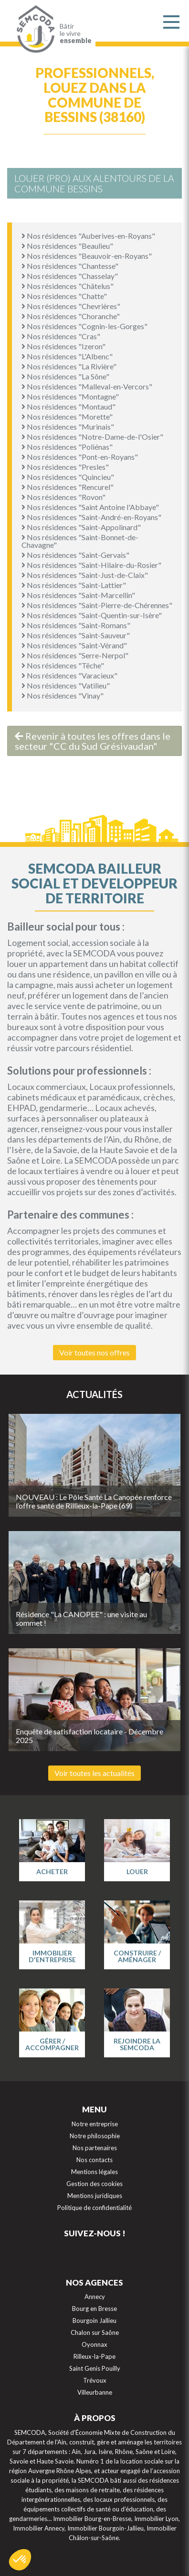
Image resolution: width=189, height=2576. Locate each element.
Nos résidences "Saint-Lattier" (73, 584)
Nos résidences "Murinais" (67, 426)
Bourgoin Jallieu (94, 2320)
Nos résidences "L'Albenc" (67, 356)
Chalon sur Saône (95, 2332)
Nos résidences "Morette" (67, 416)
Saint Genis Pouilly (94, 2368)
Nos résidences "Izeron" (63, 346)
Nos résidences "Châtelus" (67, 285)
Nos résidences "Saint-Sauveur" (75, 635)
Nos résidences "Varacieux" (69, 675)
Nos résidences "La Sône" (65, 376)
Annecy (94, 2296)
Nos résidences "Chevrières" (70, 306)
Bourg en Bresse (94, 2308)
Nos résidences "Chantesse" (69, 265)
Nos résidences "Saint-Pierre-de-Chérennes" (96, 605)
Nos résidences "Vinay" (62, 695)
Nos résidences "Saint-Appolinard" (81, 527)
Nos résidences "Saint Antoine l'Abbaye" (90, 506)
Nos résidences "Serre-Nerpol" (74, 655)
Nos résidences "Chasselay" (69, 275)
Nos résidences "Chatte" (64, 295)
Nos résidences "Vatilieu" (65, 685)
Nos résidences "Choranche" (70, 316)
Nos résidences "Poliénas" (67, 446)
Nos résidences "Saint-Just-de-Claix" (84, 574)
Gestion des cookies (94, 2183)
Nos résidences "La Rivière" (68, 366)
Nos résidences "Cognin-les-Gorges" (84, 326)
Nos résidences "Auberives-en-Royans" (88, 235)
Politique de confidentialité (94, 2207)
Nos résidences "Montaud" (68, 406)
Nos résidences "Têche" (62, 665)
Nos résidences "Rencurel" (67, 486)
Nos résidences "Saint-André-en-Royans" (91, 517)
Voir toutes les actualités (94, 1772)
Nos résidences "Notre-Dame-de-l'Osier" (92, 436)
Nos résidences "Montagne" (70, 396)
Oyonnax (94, 2344)
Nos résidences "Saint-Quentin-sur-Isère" (91, 615)
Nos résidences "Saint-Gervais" (75, 554)
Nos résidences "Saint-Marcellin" (78, 595)
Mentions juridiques (94, 2195)
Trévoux (94, 2380)
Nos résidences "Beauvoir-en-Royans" (86, 255)
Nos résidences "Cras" (60, 336)
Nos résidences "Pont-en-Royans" (79, 456)
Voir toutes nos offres (94, 1352)
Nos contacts (94, 2160)
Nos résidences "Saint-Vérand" (74, 645)
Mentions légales (94, 2172)
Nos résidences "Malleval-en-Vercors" (86, 386)
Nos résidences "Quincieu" (67, 476)
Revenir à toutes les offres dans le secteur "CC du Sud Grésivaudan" (92, 741)
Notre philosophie (95, 2136)
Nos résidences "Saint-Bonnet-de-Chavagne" (79, 541)
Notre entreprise (95, 2124)
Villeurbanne (94, 2392)
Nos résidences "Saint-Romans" (75, 625)
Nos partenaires (95, 2148)
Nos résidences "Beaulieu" (67, 245)
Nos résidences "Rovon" (63, 496)
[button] (20, 2559)
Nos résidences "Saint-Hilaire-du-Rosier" (91, 564)
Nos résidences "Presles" (65, 466)
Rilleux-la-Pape (95, 2356)
